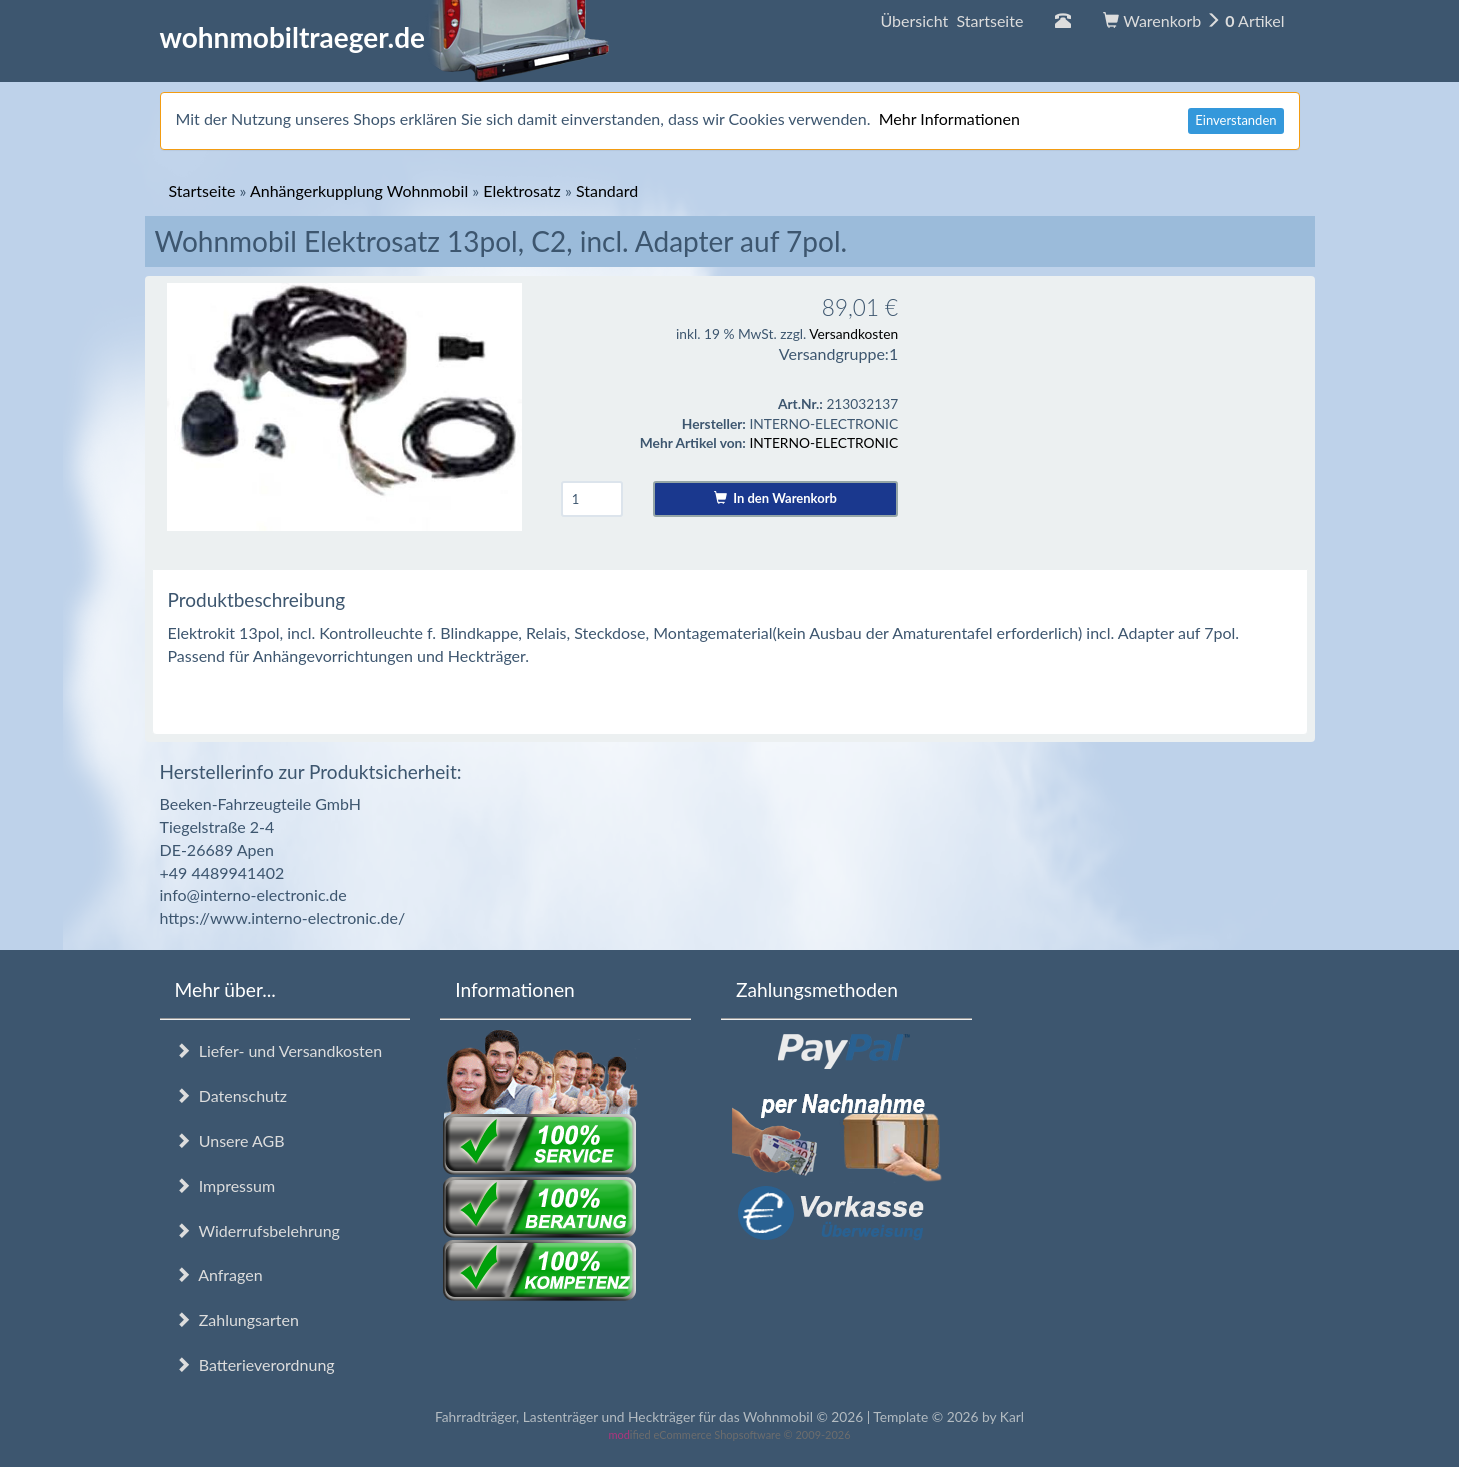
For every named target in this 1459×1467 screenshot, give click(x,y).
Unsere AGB (230, 1140)
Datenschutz (231, 1095)
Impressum (225, 1185)
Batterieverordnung (255, 1364)
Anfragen (219, 1274)
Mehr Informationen (949, 118)
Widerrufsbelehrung (257, 1230)
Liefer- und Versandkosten (279, 1050)
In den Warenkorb (775, 498)
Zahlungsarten (237, 1319)
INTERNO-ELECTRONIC (823, 442)
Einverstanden (1235, 120)
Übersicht (951, 20)
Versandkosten (853, 333)
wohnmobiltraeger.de (385, 37)
